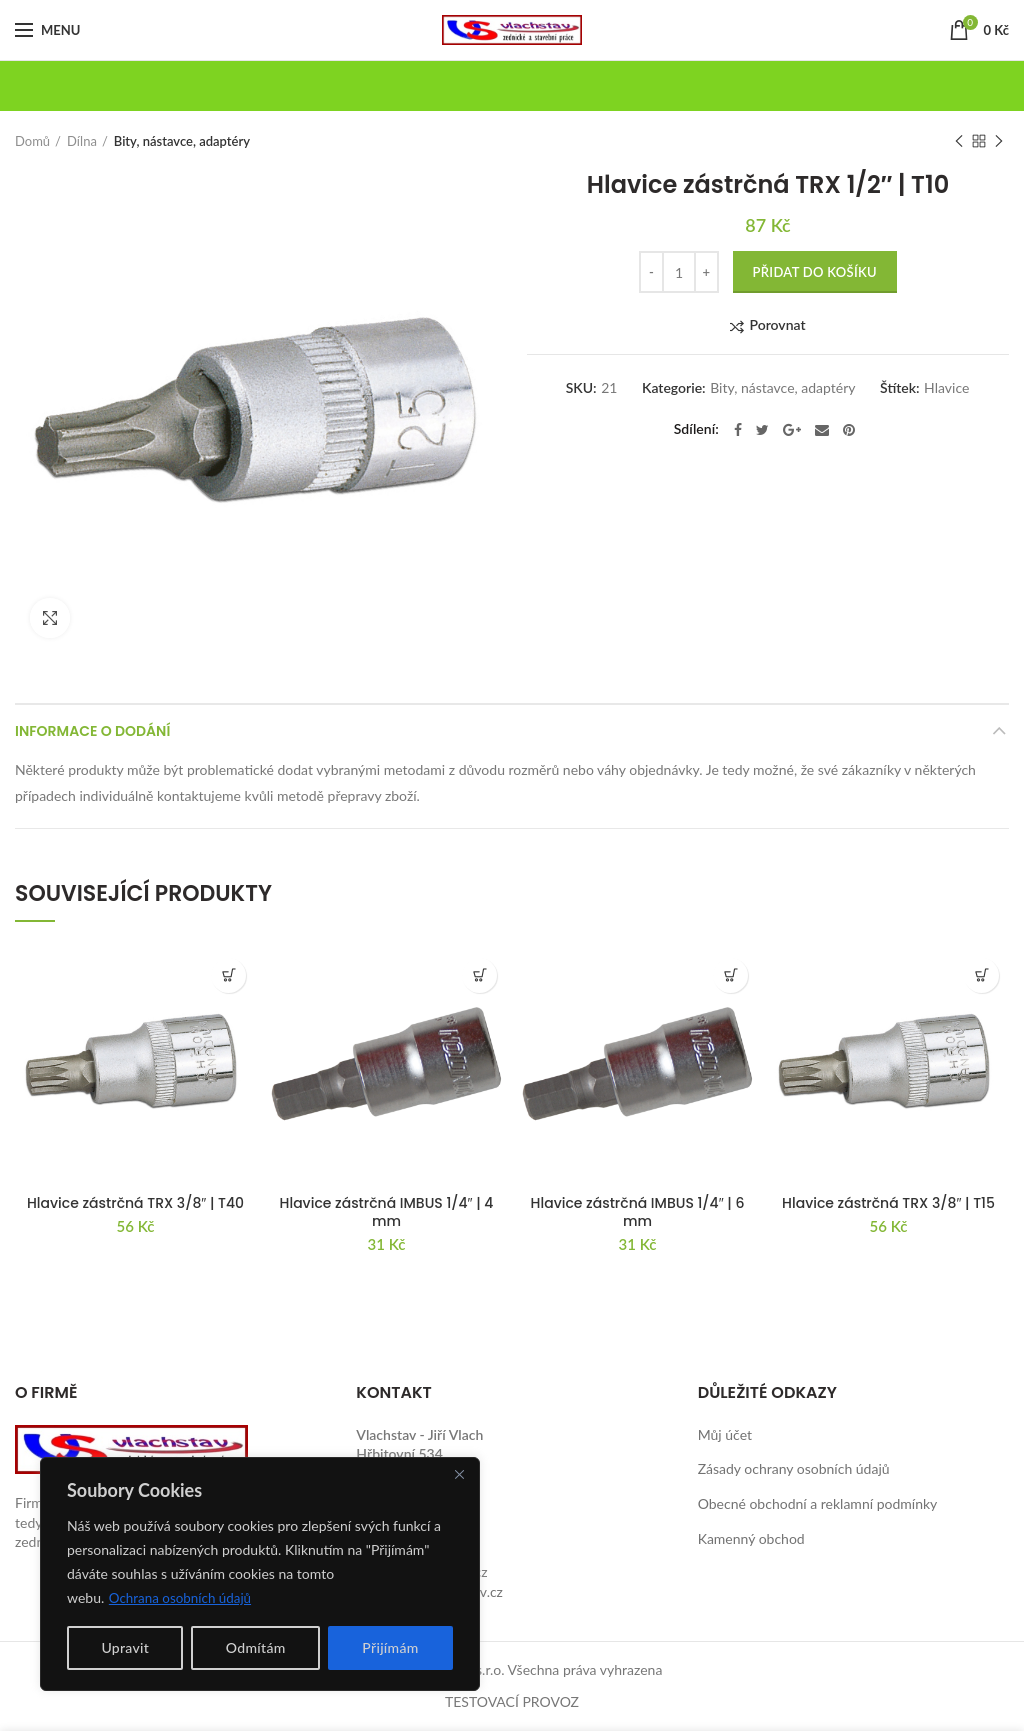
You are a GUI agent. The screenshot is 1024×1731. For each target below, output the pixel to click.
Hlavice (946, 388)
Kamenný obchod (751, 1538)
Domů (32, 141)
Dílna (82, 141)
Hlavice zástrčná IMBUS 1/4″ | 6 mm (638, 1212)
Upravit (125, 1647)
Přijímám (390, 1647)
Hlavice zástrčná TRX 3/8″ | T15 (888, 1203)
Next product (999, 142)
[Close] (459, 1474)
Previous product (959, 142)
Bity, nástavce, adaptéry (182, 141)
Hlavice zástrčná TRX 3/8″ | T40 (135, 1203)
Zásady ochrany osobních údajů (794, 1468)
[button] (228, 975)
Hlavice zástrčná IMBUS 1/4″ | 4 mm (387, 1212)
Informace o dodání (92, 731)
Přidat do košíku (815, 272)
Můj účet (725, 1434)
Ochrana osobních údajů (183, 1597)
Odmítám (256, 1647)
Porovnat (777, 325)
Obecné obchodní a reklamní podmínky (818, 1503)
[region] (260, 1574)
